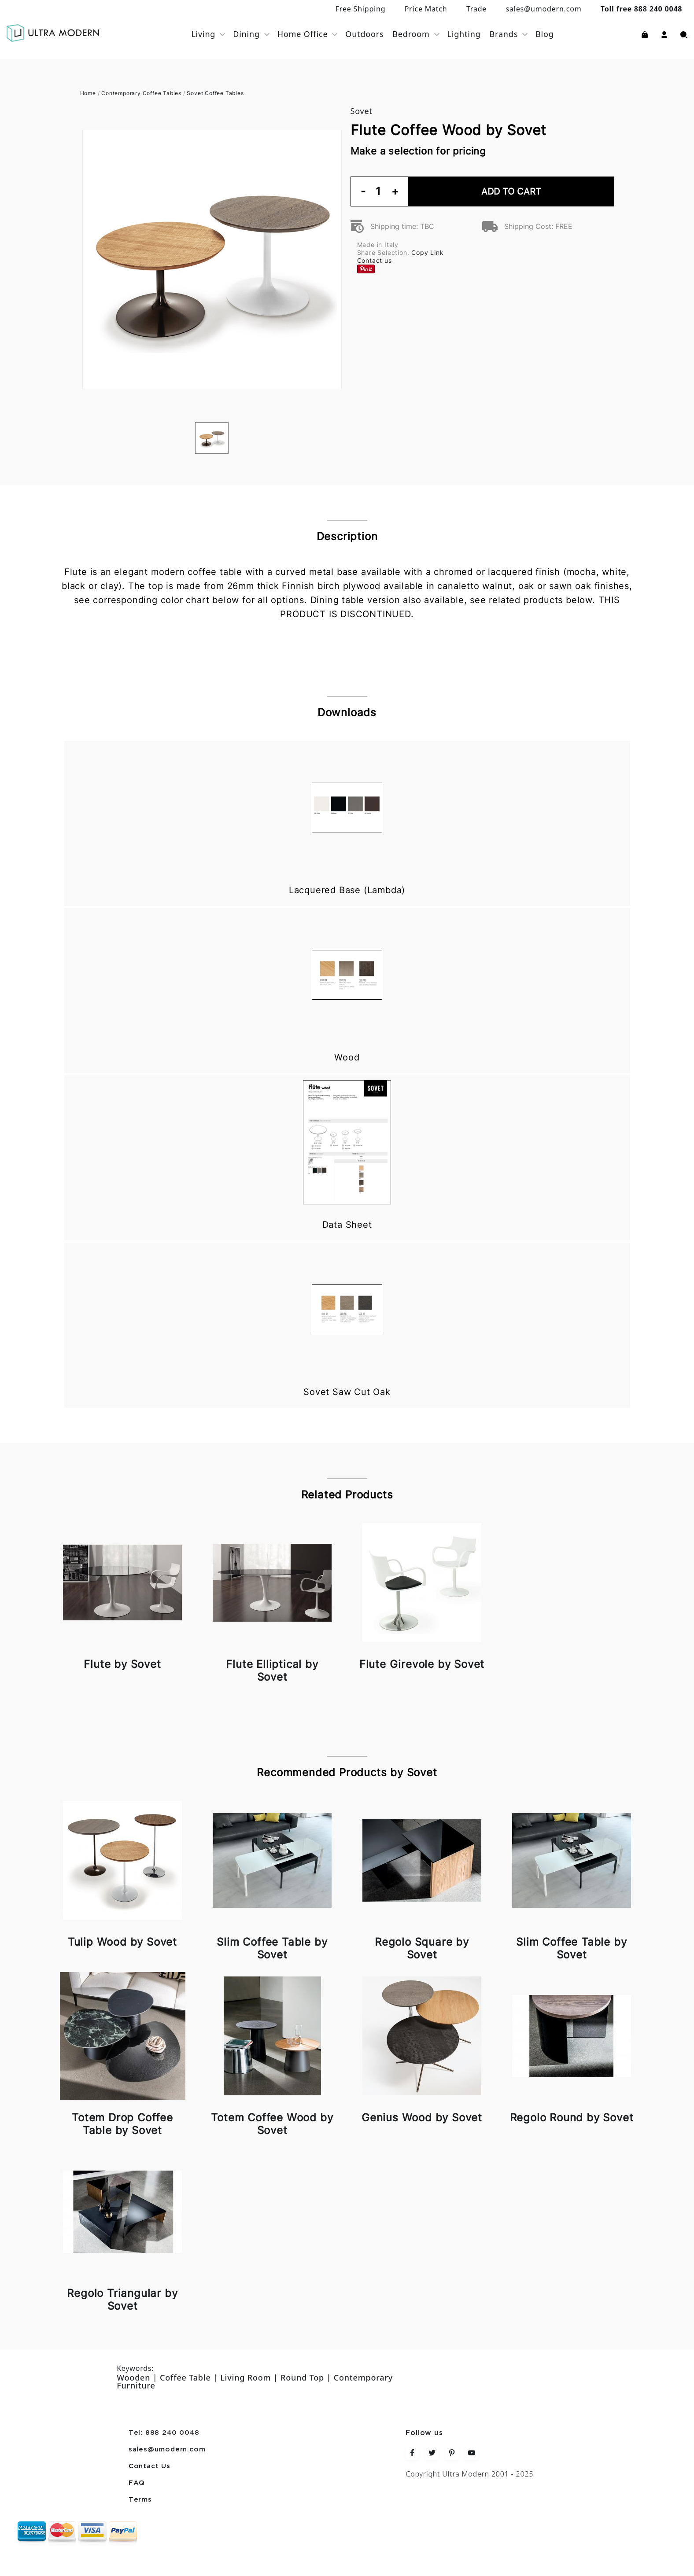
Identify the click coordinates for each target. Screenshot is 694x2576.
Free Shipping (361, 9)
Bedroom (410, 33)
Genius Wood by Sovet (422, 2117)
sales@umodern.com (543, 9)
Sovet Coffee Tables (215, 93)
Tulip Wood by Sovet (122, 1942)
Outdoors (364, 33)
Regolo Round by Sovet (572, 2117)
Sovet (362, 111)
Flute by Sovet (122, 1664)
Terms (140, 2500)
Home (88, 93)
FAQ (137, 2483)
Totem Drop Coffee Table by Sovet (122, 2124)
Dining (246, 33)
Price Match (426, 9)
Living (203, 33)
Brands (504, 33)
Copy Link (427, 252)
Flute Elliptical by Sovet (272, 1670)
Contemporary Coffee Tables (141, 93)
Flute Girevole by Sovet (421, 1664)
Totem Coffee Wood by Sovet (272, 2124)
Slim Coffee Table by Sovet (272, 1948)
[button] (664, 34)
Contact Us (149, 2466)
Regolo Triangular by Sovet (122, 2299)
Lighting (464, 33)
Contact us (374, 260)
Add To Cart (511, 191)
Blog (544, 33)
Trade (476, 9)
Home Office (302, 33)
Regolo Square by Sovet (422, 1948)
